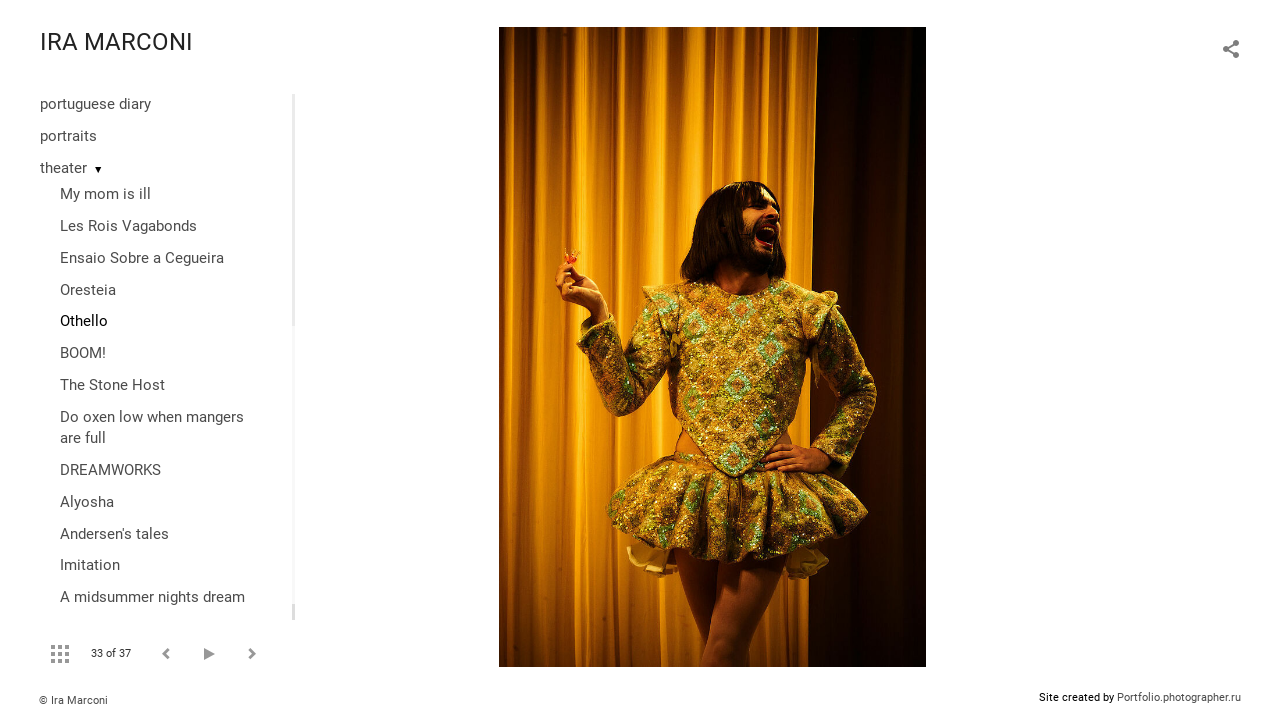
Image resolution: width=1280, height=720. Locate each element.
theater (63, 168)
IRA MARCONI (116, 42)
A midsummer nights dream (152, 597)
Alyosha (87, 502)
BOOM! (83, 353)
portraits (68, 136)
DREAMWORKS (110, 470)
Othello (84, 321)
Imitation (90, 565)
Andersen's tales (114, 534)
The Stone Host (112, 385)
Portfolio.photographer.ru (1179, 697)
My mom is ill (105, 194)
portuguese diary (95, 104)
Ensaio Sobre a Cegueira (142, 258)
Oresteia (88, 290)
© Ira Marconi (73, 700)
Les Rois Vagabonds (128, 226)
